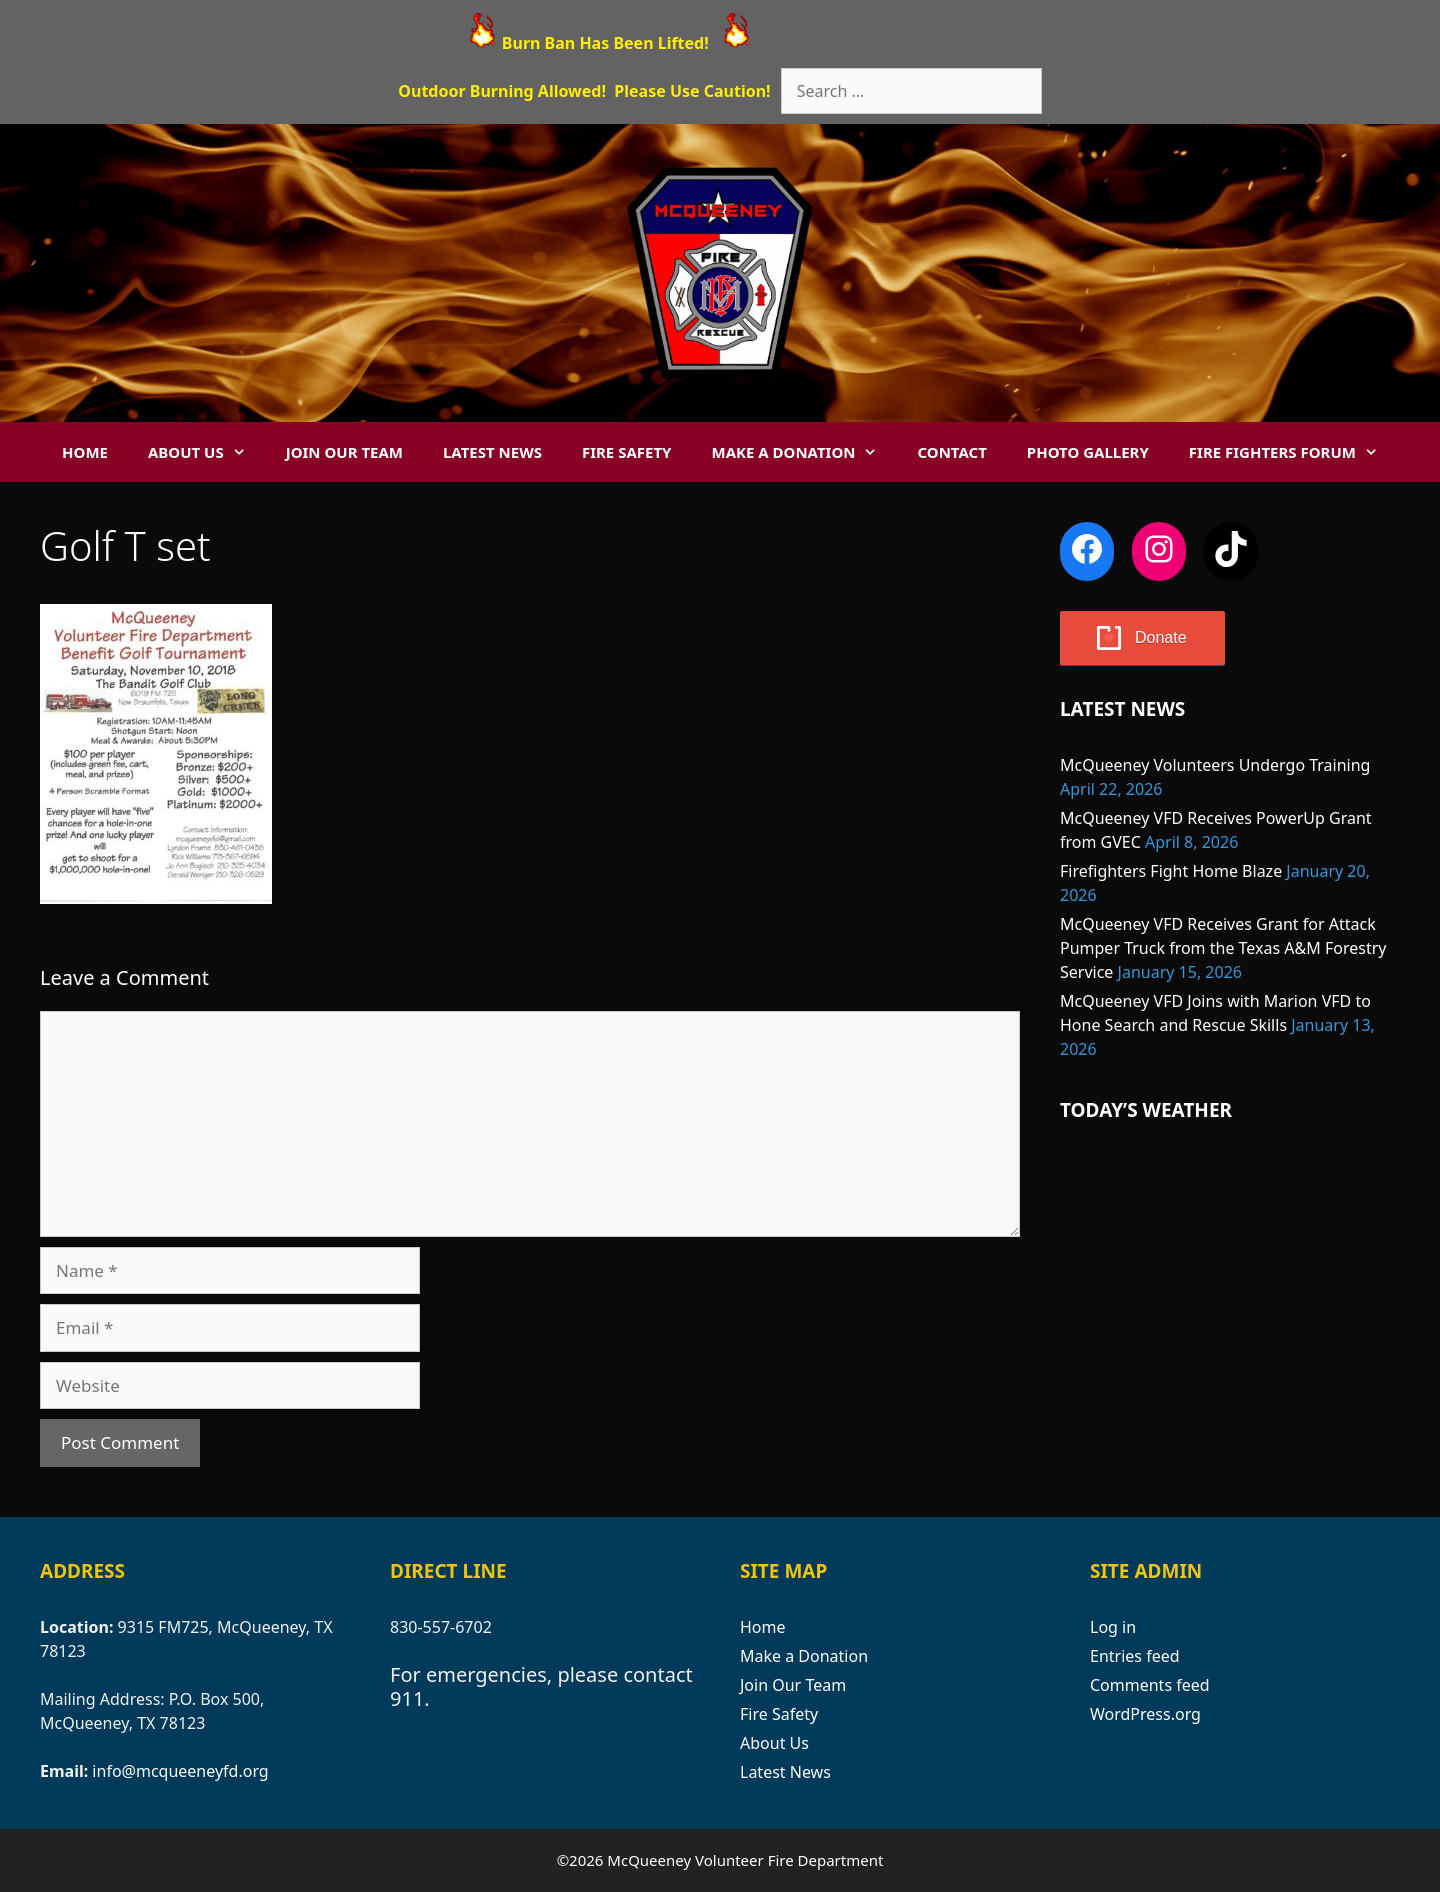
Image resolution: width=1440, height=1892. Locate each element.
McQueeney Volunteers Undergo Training (1215, 765)
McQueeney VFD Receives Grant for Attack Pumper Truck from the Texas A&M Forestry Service (1223, 948)
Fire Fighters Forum (1293, 452)
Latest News (492, 452)
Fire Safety (627, 452)
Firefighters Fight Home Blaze (1171, 871)
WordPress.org (1145, 1714)
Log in (1113, 1627)
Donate (1161, 637)
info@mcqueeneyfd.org (180, 1771)
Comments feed (1150, 1685)
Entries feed (1135, 1656)
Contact (951, 452)
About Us (207, 452)
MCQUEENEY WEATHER (1230, 1230)
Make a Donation (804, 452)
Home (85, 452)
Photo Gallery (1088, 452)
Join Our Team (344, 452)
